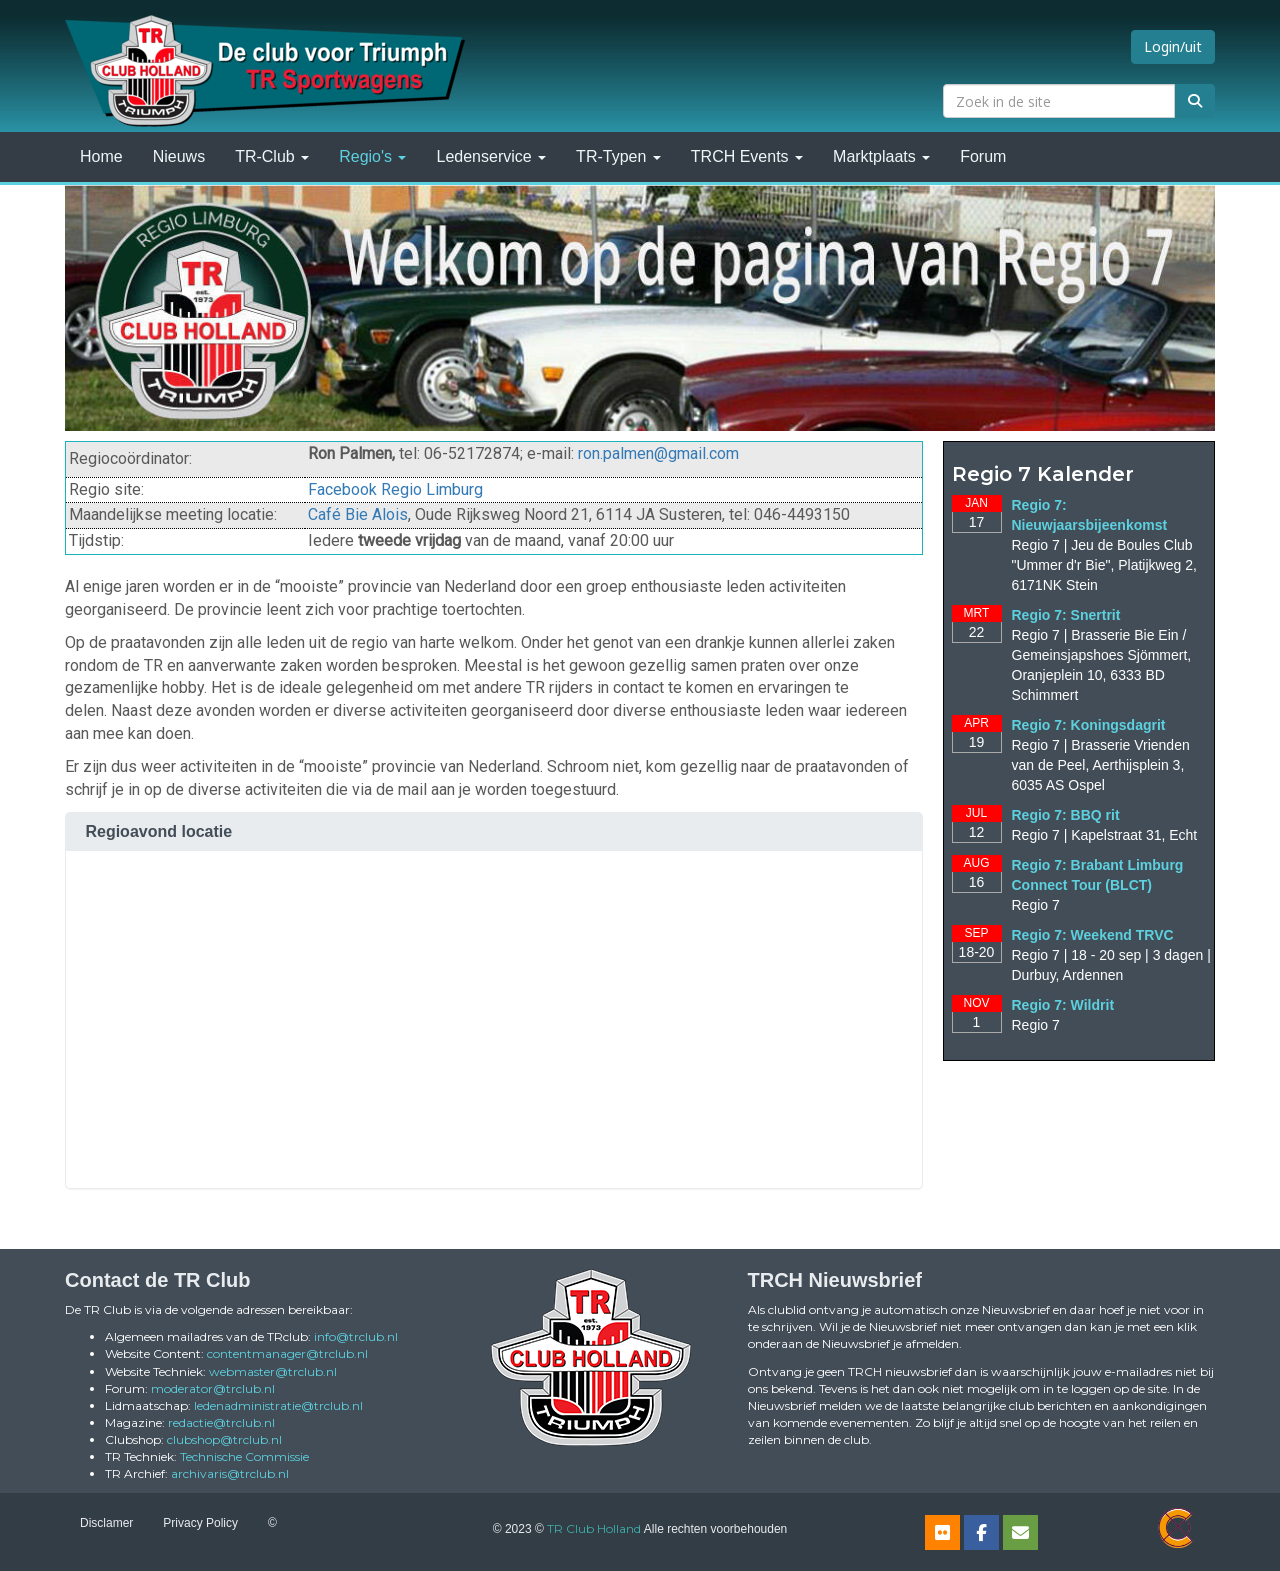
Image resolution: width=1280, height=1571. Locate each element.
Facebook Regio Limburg (395, 489)
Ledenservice (491, 156)
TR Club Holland (594, 1528)
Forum (983, 156)
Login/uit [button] (1173, 46)
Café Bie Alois (358, 514)
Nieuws (179, 156)
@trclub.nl (356, 1336)
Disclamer (106, 1523)
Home (101, 156)
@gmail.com (658, 453)
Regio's (372, 156)
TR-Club (272, 156)
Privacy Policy (200, 1523)
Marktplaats (881, 156)
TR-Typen (618, 156)
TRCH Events (747, 156)
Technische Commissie (244, 1456)
